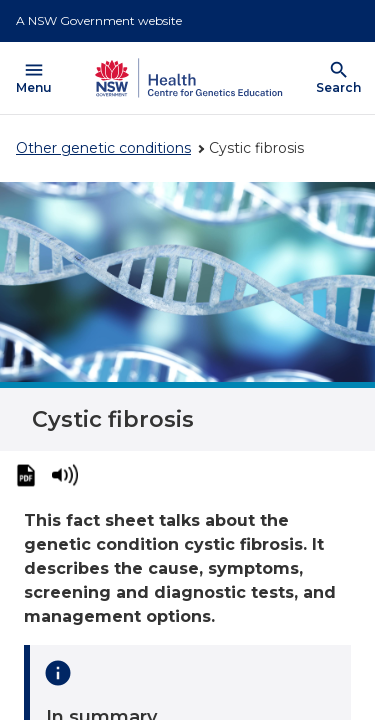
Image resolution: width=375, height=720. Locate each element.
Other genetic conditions (103, 148)
